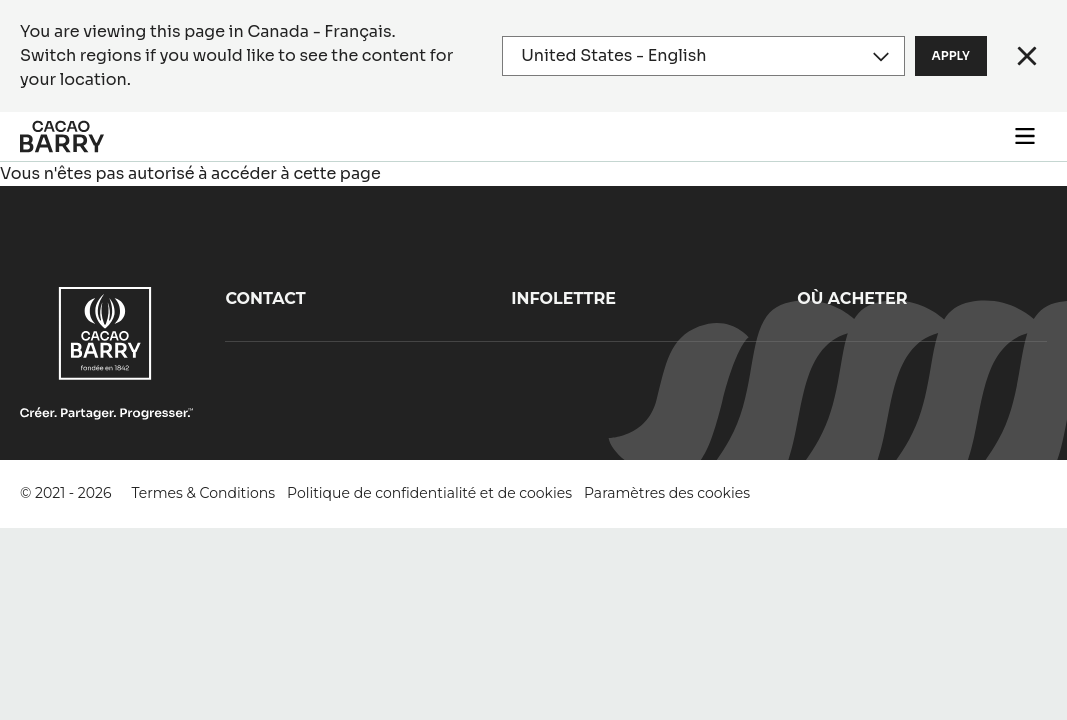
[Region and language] (703, 56)
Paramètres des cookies (667, 493)
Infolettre (563, 298)
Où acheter (852, 298)
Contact (265, 298)
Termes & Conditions (204, 493)
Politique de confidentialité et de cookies (429, 493)
